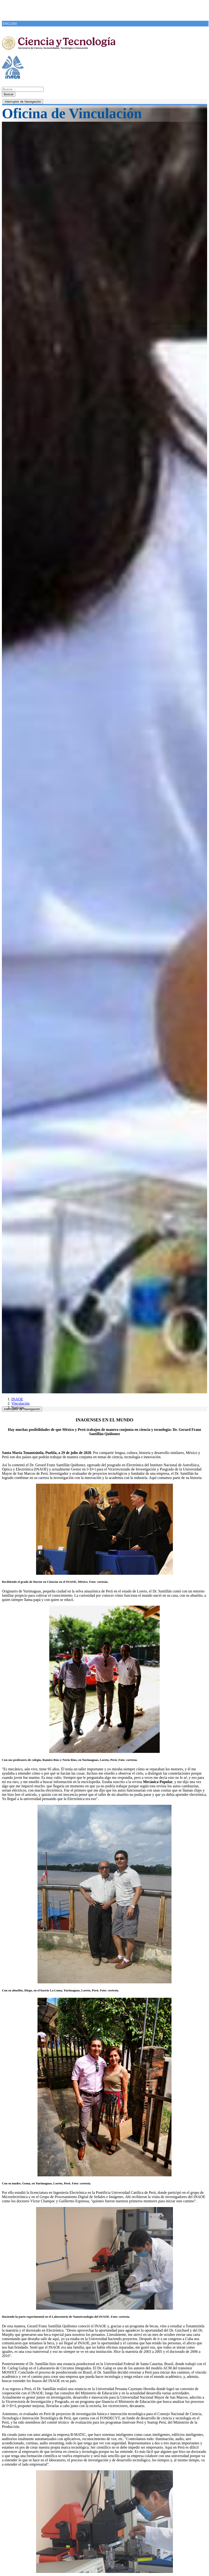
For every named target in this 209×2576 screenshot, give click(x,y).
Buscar (8, 94)
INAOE (17, 1399)
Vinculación (20, 1403)
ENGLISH (10, 23)
